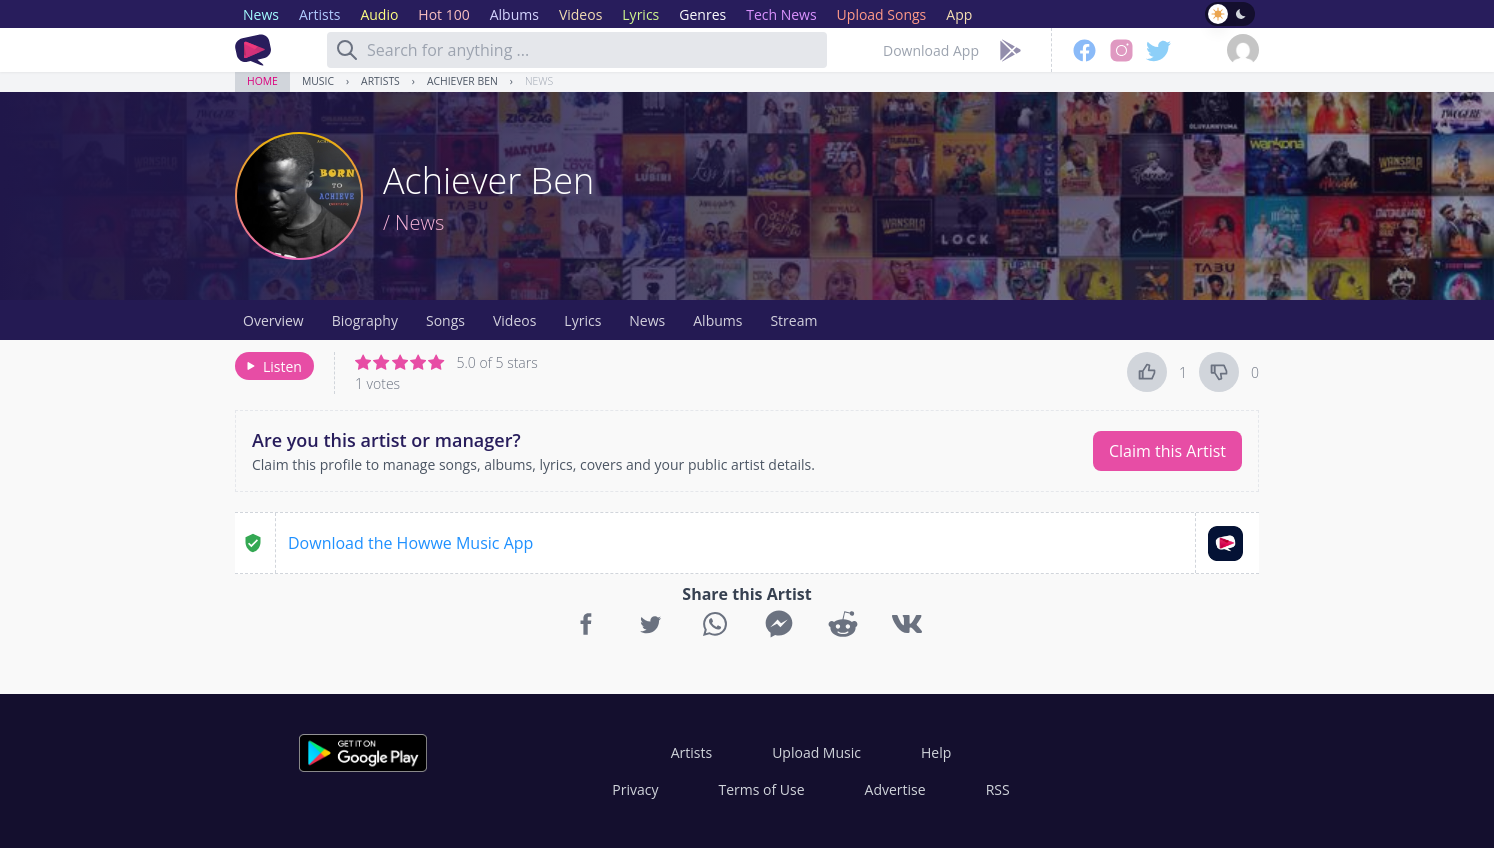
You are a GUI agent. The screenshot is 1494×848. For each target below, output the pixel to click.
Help (936, 752)
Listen (272, 366)
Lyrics (582, 320)
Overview (273, 320)
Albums (717, 320)
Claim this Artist (1167, 451)
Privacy (635, 789)
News (539, 81)
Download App (931, 50)
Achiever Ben (462, 81)
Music (318, 81)
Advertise (895, 789)
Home (262, 81)
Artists (380, 81)
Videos (514, 320)
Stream (793, 320)
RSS (998, 789)
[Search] (347, 50)
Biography (365, 320)
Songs (445, 320)
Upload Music (816, 752)
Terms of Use (762, 789)
